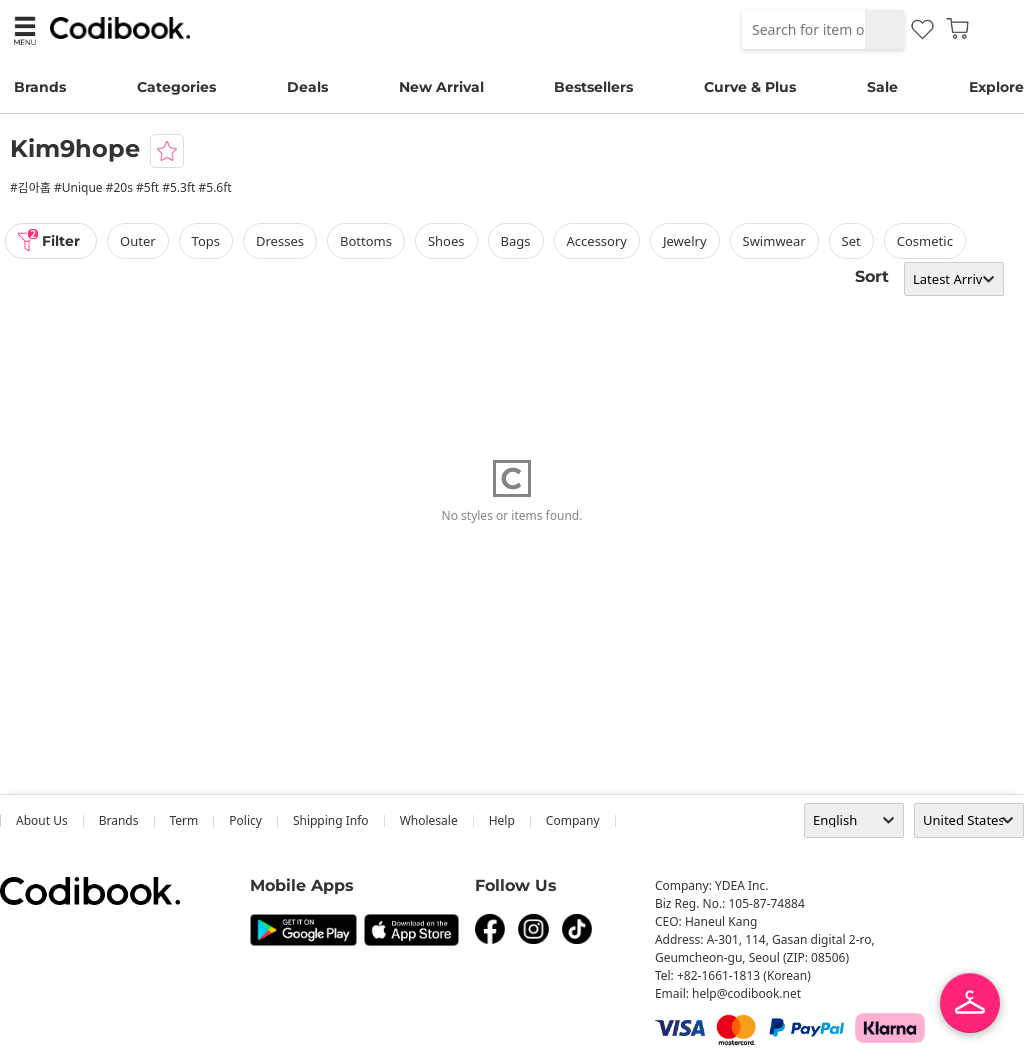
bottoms (366, 241)
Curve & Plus (750, 87)
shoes (446, 241)
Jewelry (685, 241)
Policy (245, 820)
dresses (280, 241)
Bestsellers (593, 87)
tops (206, 241)
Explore (996, 87)
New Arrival (441, 87)
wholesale (429, 820)
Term (184, 820)
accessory (597, 241)
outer (138, 241)
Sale (882, 87)
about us (42, 820)
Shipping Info (331, 820)
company (573, 820)
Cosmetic (925, 241)
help (502, 820)
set (851, 241)
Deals (307, 87)
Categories (176, 87)
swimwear (774, 241)
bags (516, 241)
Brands (40, 87)
